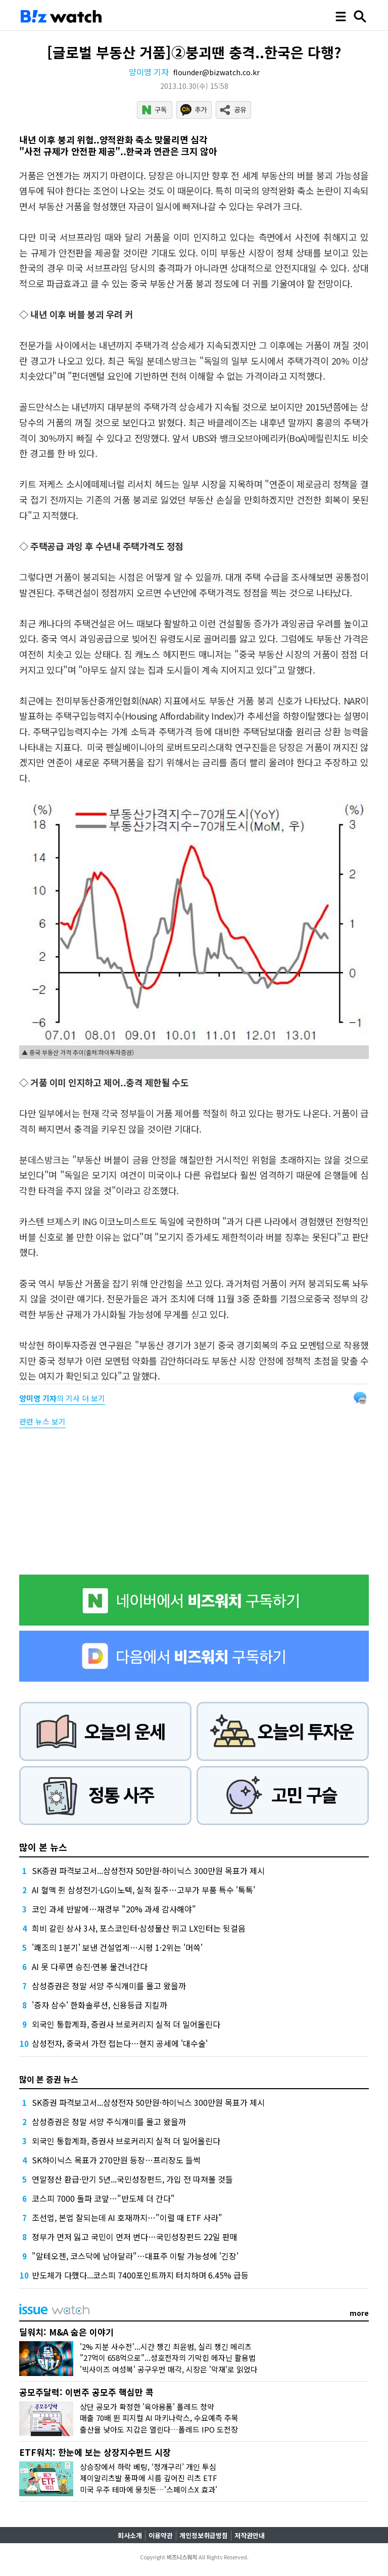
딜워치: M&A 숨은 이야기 (66, 2332)
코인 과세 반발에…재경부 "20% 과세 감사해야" (114, 1909)
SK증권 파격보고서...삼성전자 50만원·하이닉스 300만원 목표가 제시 (148, 1870)
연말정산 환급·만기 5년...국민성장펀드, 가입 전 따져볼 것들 (132, 2179)
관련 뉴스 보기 (42, 1421)
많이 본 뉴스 (43, 1846)
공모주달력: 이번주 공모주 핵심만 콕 (86, 2392)
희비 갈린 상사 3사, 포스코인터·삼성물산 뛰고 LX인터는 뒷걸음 (139, 1928)
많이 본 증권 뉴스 (48, 2079)
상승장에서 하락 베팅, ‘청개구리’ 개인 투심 (148, 2466)
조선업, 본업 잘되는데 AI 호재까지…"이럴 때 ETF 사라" (127, 2217)
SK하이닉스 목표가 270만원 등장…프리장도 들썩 (116, 2160)
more (359, 2313)
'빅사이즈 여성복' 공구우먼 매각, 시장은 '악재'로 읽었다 (169, 2369)
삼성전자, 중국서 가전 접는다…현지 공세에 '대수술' (120, 2043)
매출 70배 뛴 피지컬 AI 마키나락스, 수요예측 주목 (159, 2417)
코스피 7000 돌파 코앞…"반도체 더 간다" (103, 2198)
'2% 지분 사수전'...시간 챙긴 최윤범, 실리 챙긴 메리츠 (166, 2346)
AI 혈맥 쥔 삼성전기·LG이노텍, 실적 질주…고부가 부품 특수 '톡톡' (143, 1890)
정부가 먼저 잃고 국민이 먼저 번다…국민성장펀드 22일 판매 (134, 2237)
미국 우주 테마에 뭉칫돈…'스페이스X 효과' (148, 2489)
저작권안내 (249, 2535)
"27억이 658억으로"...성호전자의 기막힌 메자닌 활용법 (168, 2357)
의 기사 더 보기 (62, 1398)
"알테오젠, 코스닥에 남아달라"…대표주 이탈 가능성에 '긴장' (135, 2256)
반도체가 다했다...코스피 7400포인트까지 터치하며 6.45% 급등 (140, 2275)
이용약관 (161, 2535)
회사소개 (130, 2535)
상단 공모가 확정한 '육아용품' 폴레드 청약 (147, 2406)
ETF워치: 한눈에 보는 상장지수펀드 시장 (95, 2452)
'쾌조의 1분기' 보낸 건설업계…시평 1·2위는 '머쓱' (117, 1947)
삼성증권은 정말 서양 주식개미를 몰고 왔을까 (109, 1986)
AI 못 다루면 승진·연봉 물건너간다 (90, 1966)
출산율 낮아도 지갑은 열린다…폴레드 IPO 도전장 (159, 2429)
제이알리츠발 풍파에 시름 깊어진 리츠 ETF (148, 2477)
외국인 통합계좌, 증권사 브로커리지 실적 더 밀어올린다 (126, 2024)
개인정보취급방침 (203, 2535)
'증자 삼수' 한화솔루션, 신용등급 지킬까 (99, 2005)
